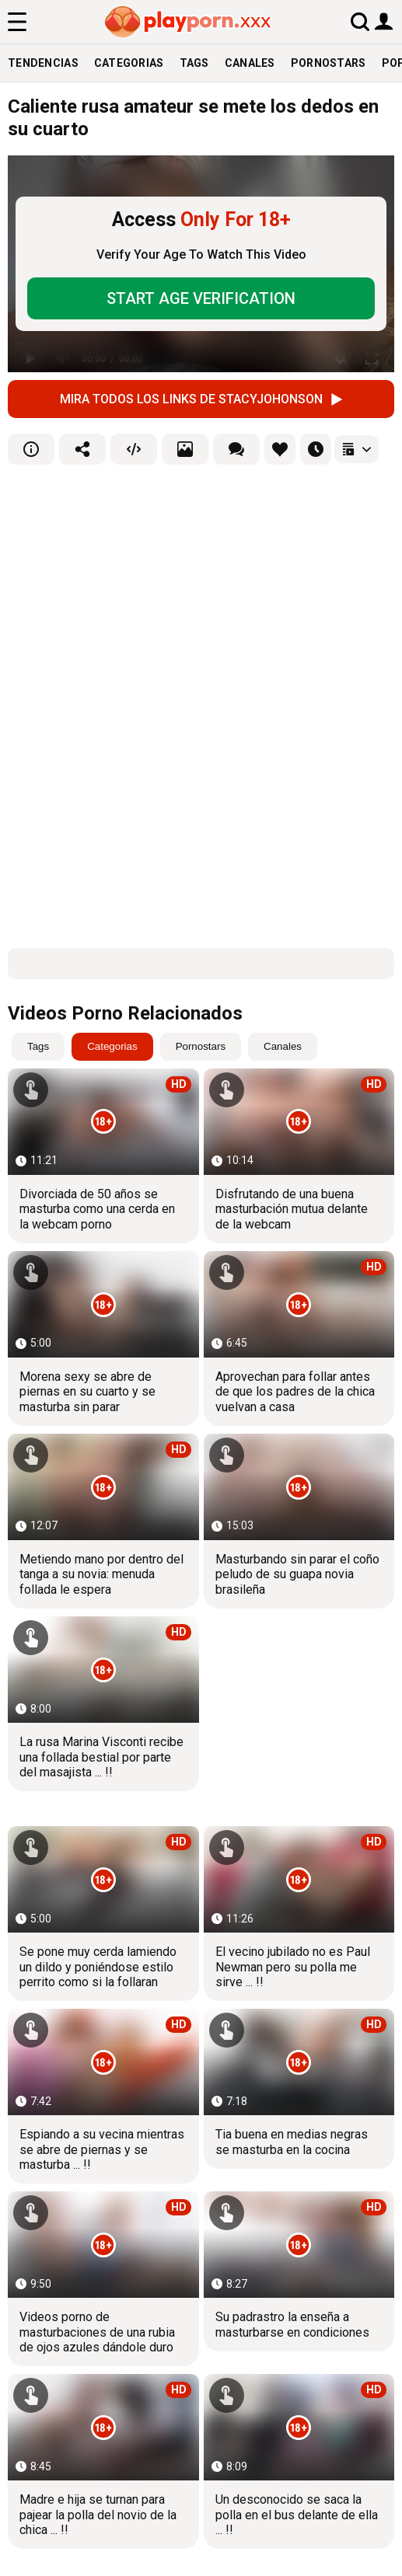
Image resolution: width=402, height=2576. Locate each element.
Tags (194, 63)
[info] (31, 449)
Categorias (129, 63)
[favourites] (279, 449)
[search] (360, 21)
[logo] (188, 21)
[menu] (17, 21)
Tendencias (43, 63)
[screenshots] (185, 449)
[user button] (383, 20)
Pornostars (328, 63)
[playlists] (356, 449)
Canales (250, 63)
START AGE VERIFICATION (201, 298)
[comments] (236, 449)
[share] (82, 449)
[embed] (133, 449)
